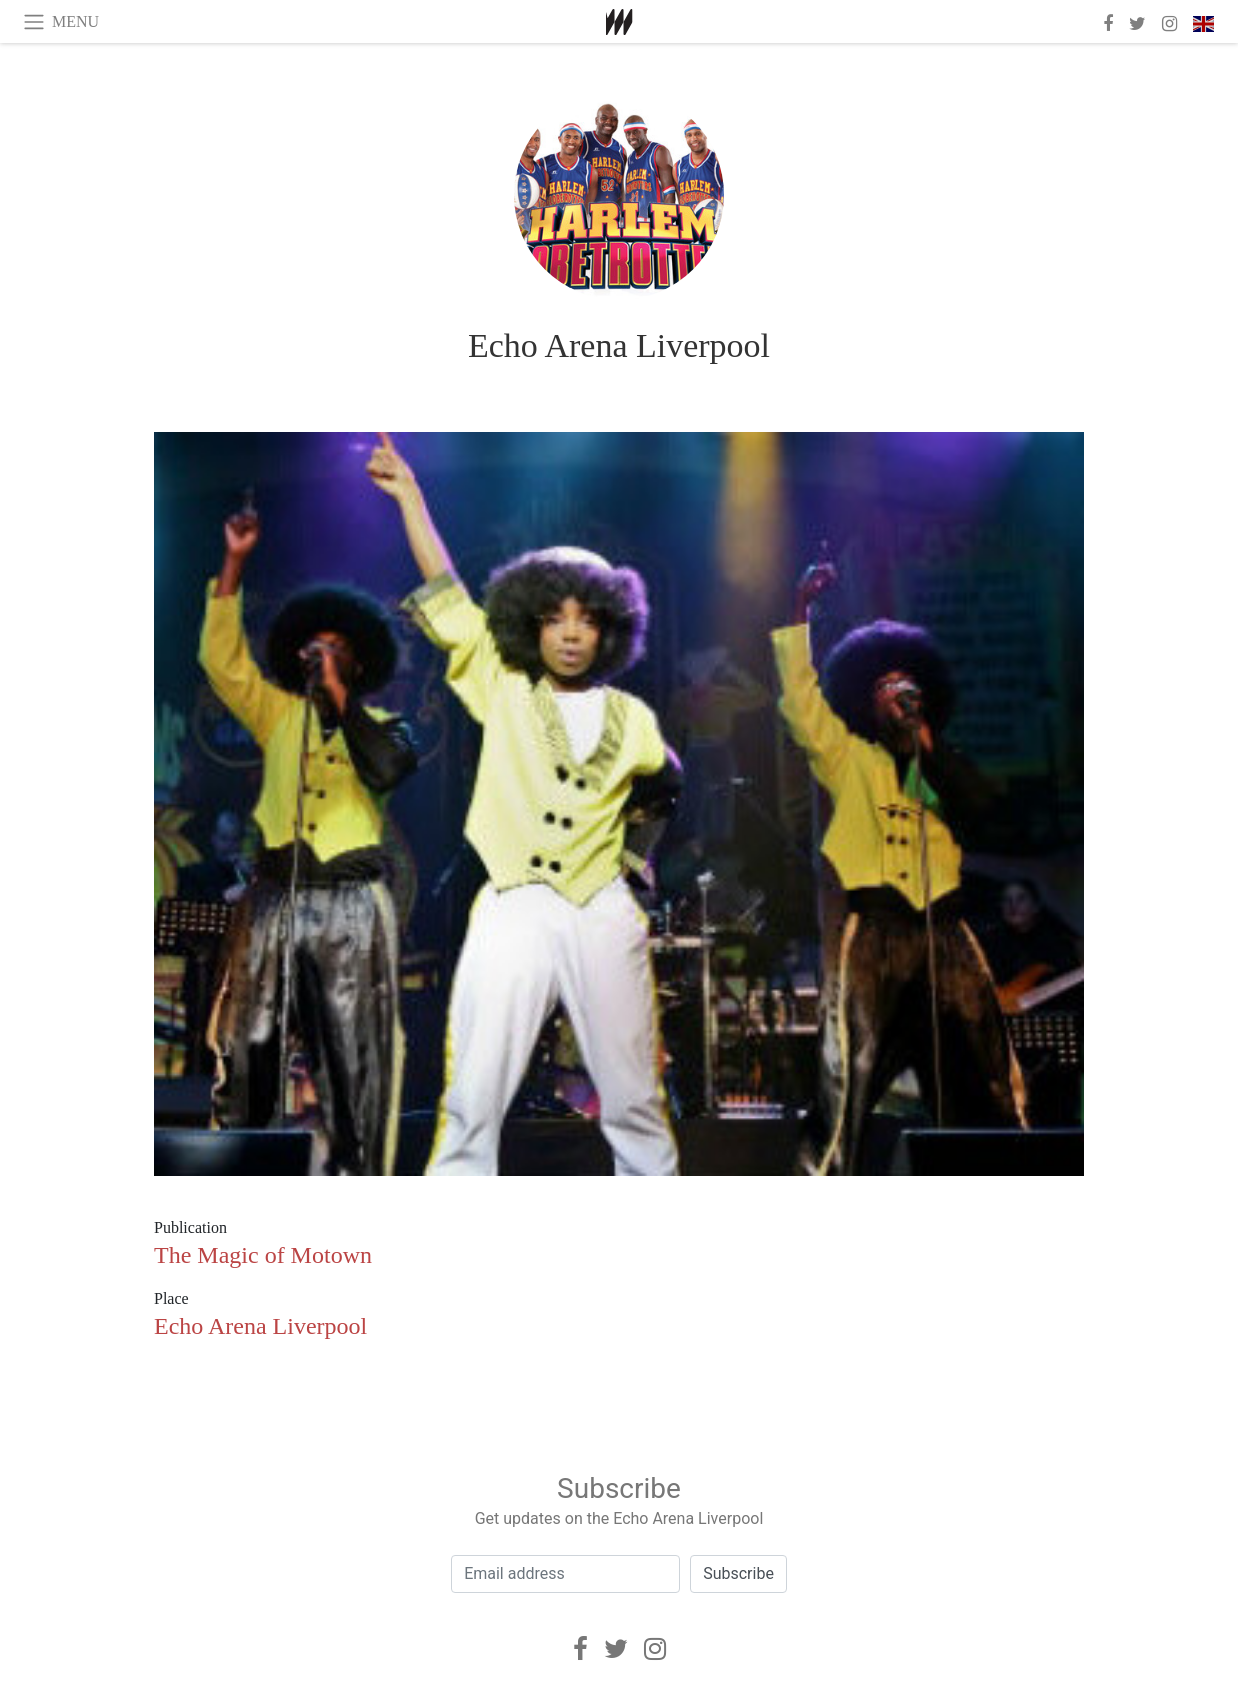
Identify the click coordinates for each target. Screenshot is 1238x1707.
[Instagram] (655, 1649)
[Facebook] (580, 1649)
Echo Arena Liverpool (619, 345)
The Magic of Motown (263, 1255)
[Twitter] (616, 1649)
